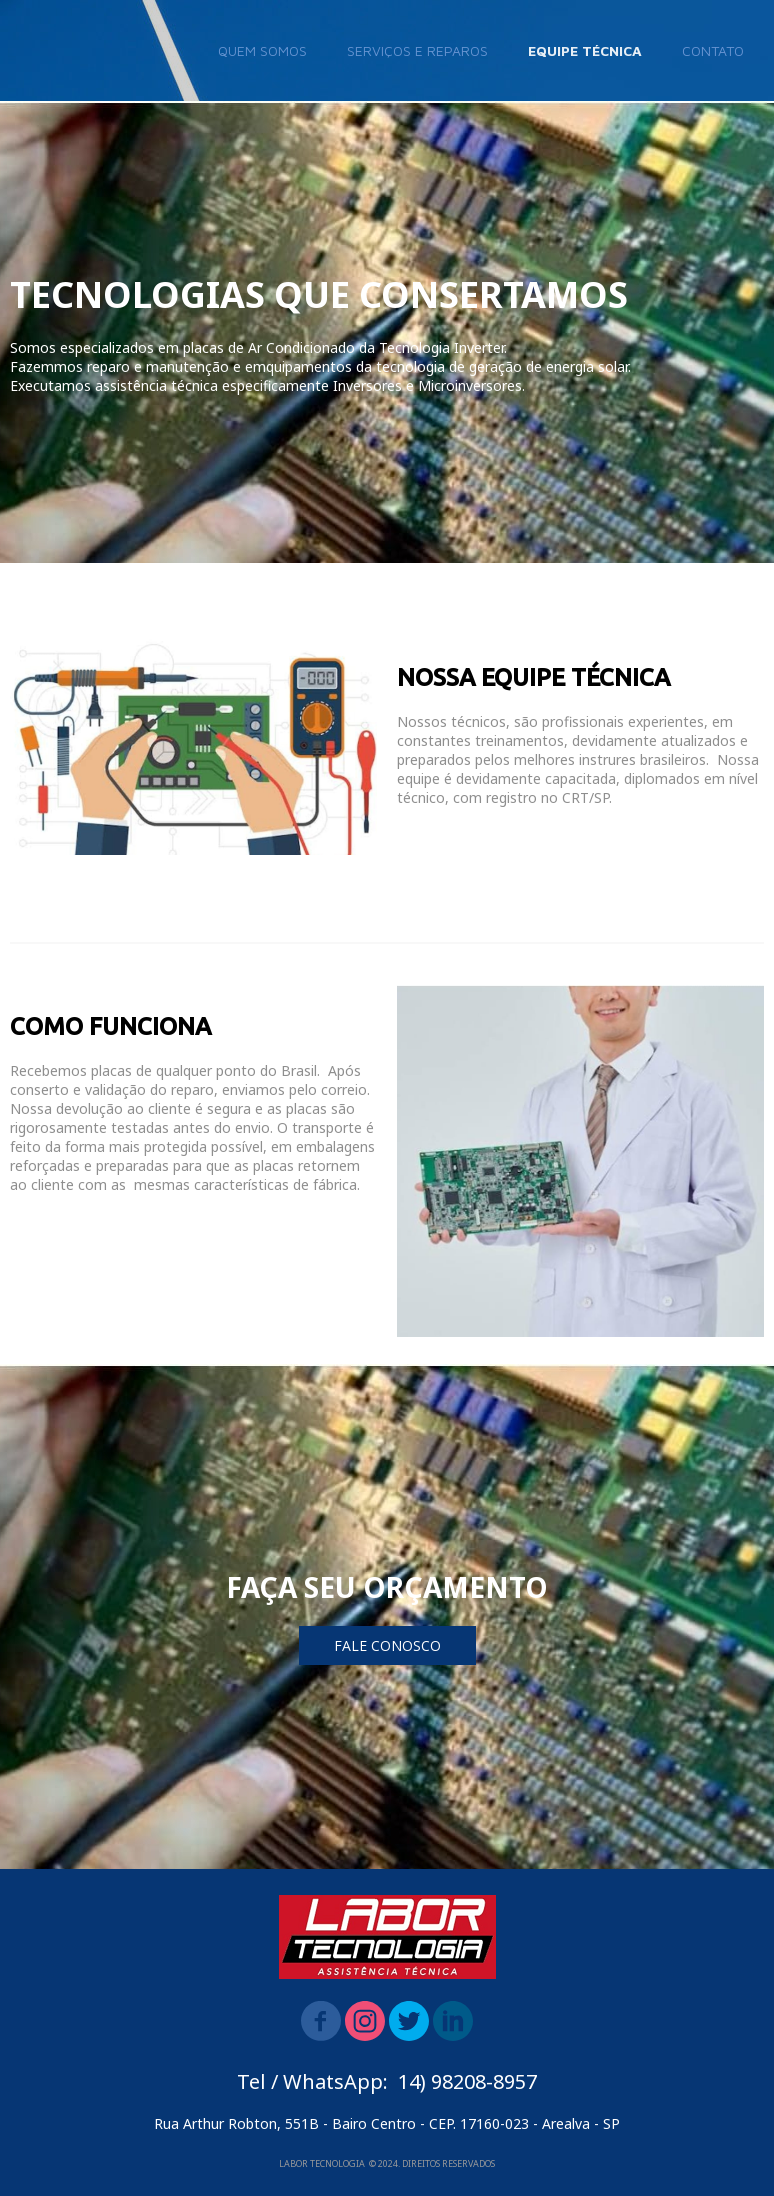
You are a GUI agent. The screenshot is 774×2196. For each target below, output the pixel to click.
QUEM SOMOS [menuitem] (262, 50)
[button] (387, 1645)
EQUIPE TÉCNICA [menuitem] (585, 50)
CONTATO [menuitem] (713, 50)
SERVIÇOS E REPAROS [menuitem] (417, 50)
